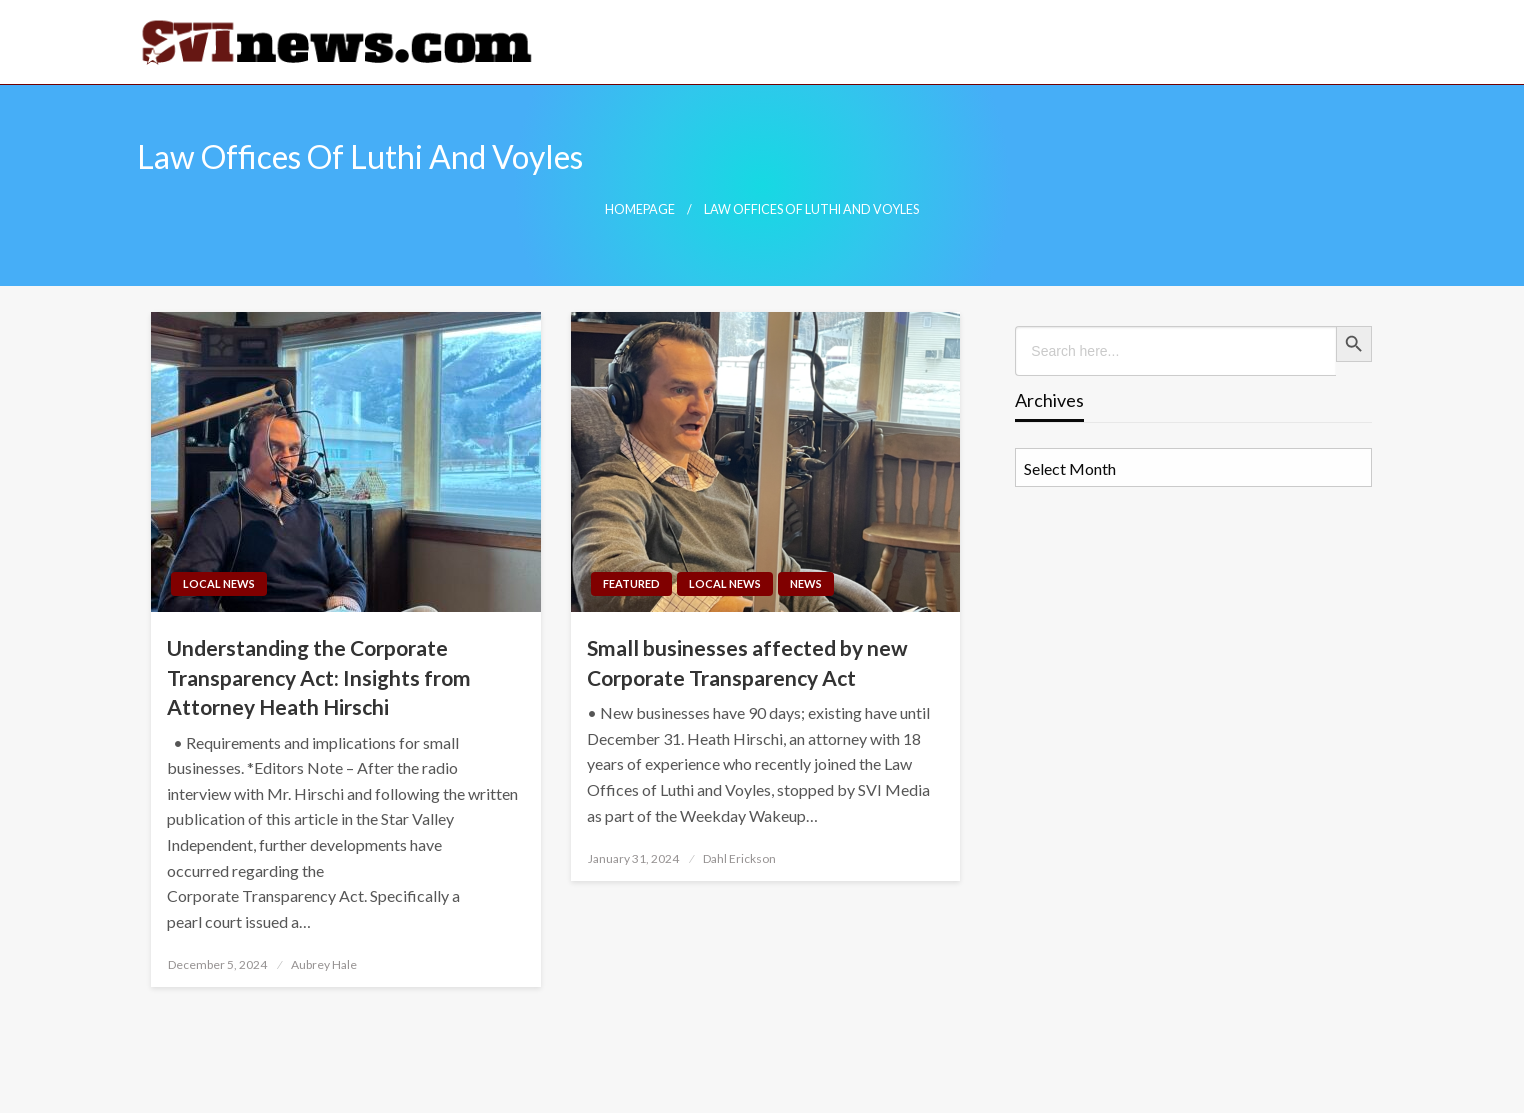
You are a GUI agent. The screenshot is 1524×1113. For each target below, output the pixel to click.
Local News (219, 583)
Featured (631, 583)
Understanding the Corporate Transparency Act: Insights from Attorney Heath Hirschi (319, 677)
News (806, 583)
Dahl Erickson (739, 858)
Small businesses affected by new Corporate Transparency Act (747, 662)
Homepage (640, 209)
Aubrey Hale (324, 964)
